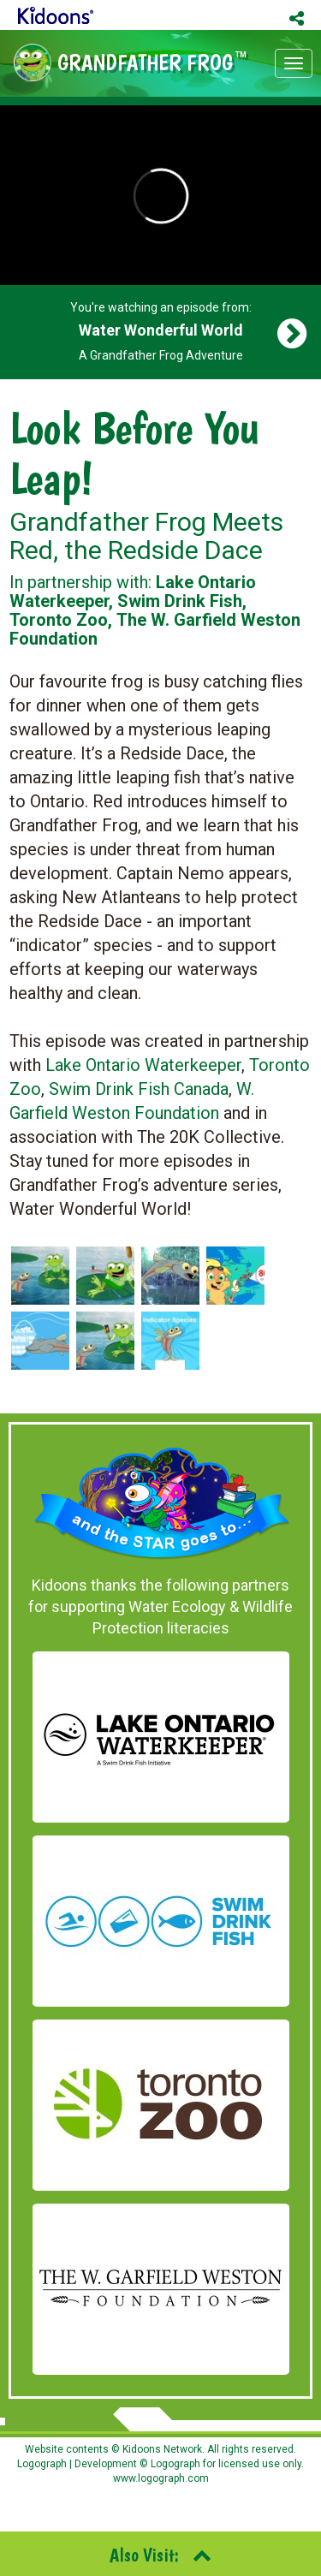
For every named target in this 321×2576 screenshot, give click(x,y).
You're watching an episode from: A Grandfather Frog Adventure (161, 331)
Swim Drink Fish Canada (139, 1089)
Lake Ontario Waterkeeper (143, 1065)
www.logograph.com (161, 2478)
